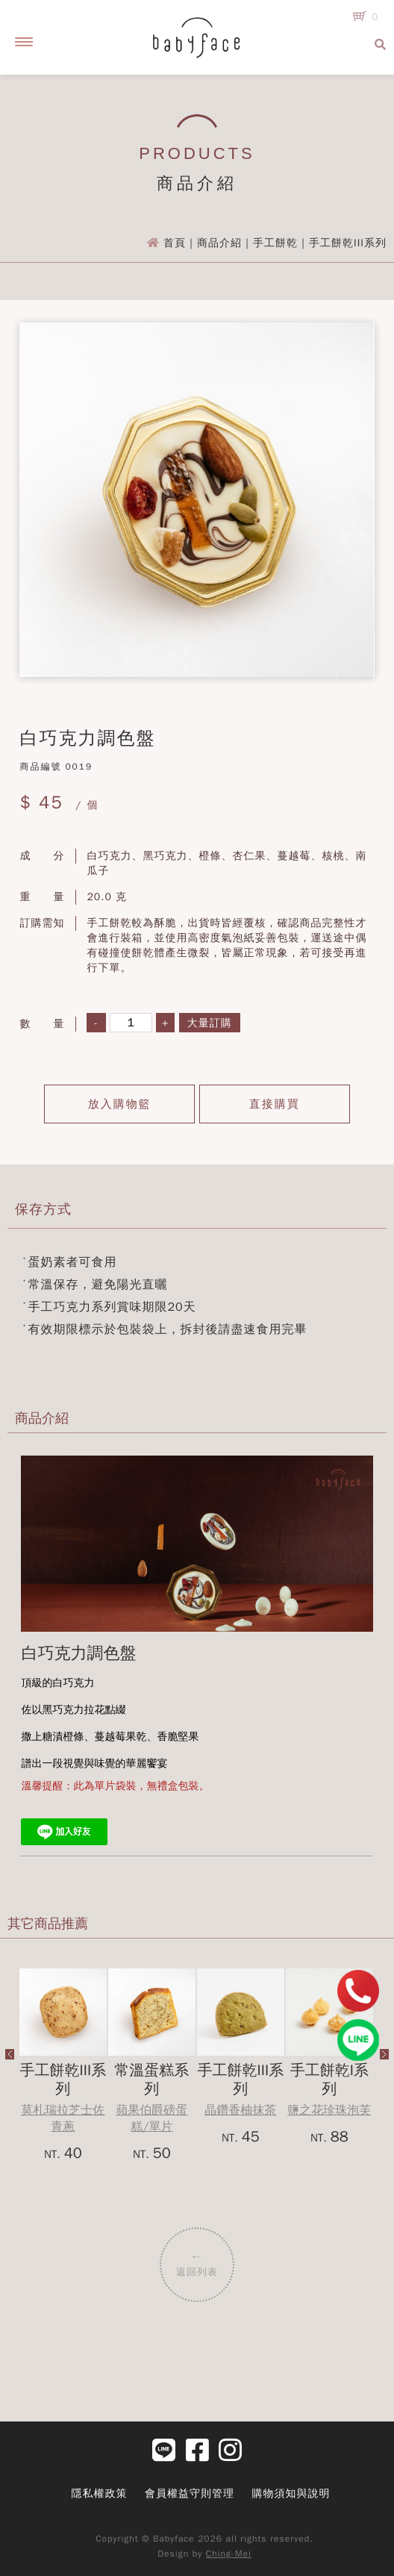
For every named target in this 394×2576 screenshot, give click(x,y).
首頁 (174, 243)
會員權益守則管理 (189, 2493)
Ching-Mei (228, 2554)
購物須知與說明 (291, 2493)
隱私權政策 (99, 2493)
